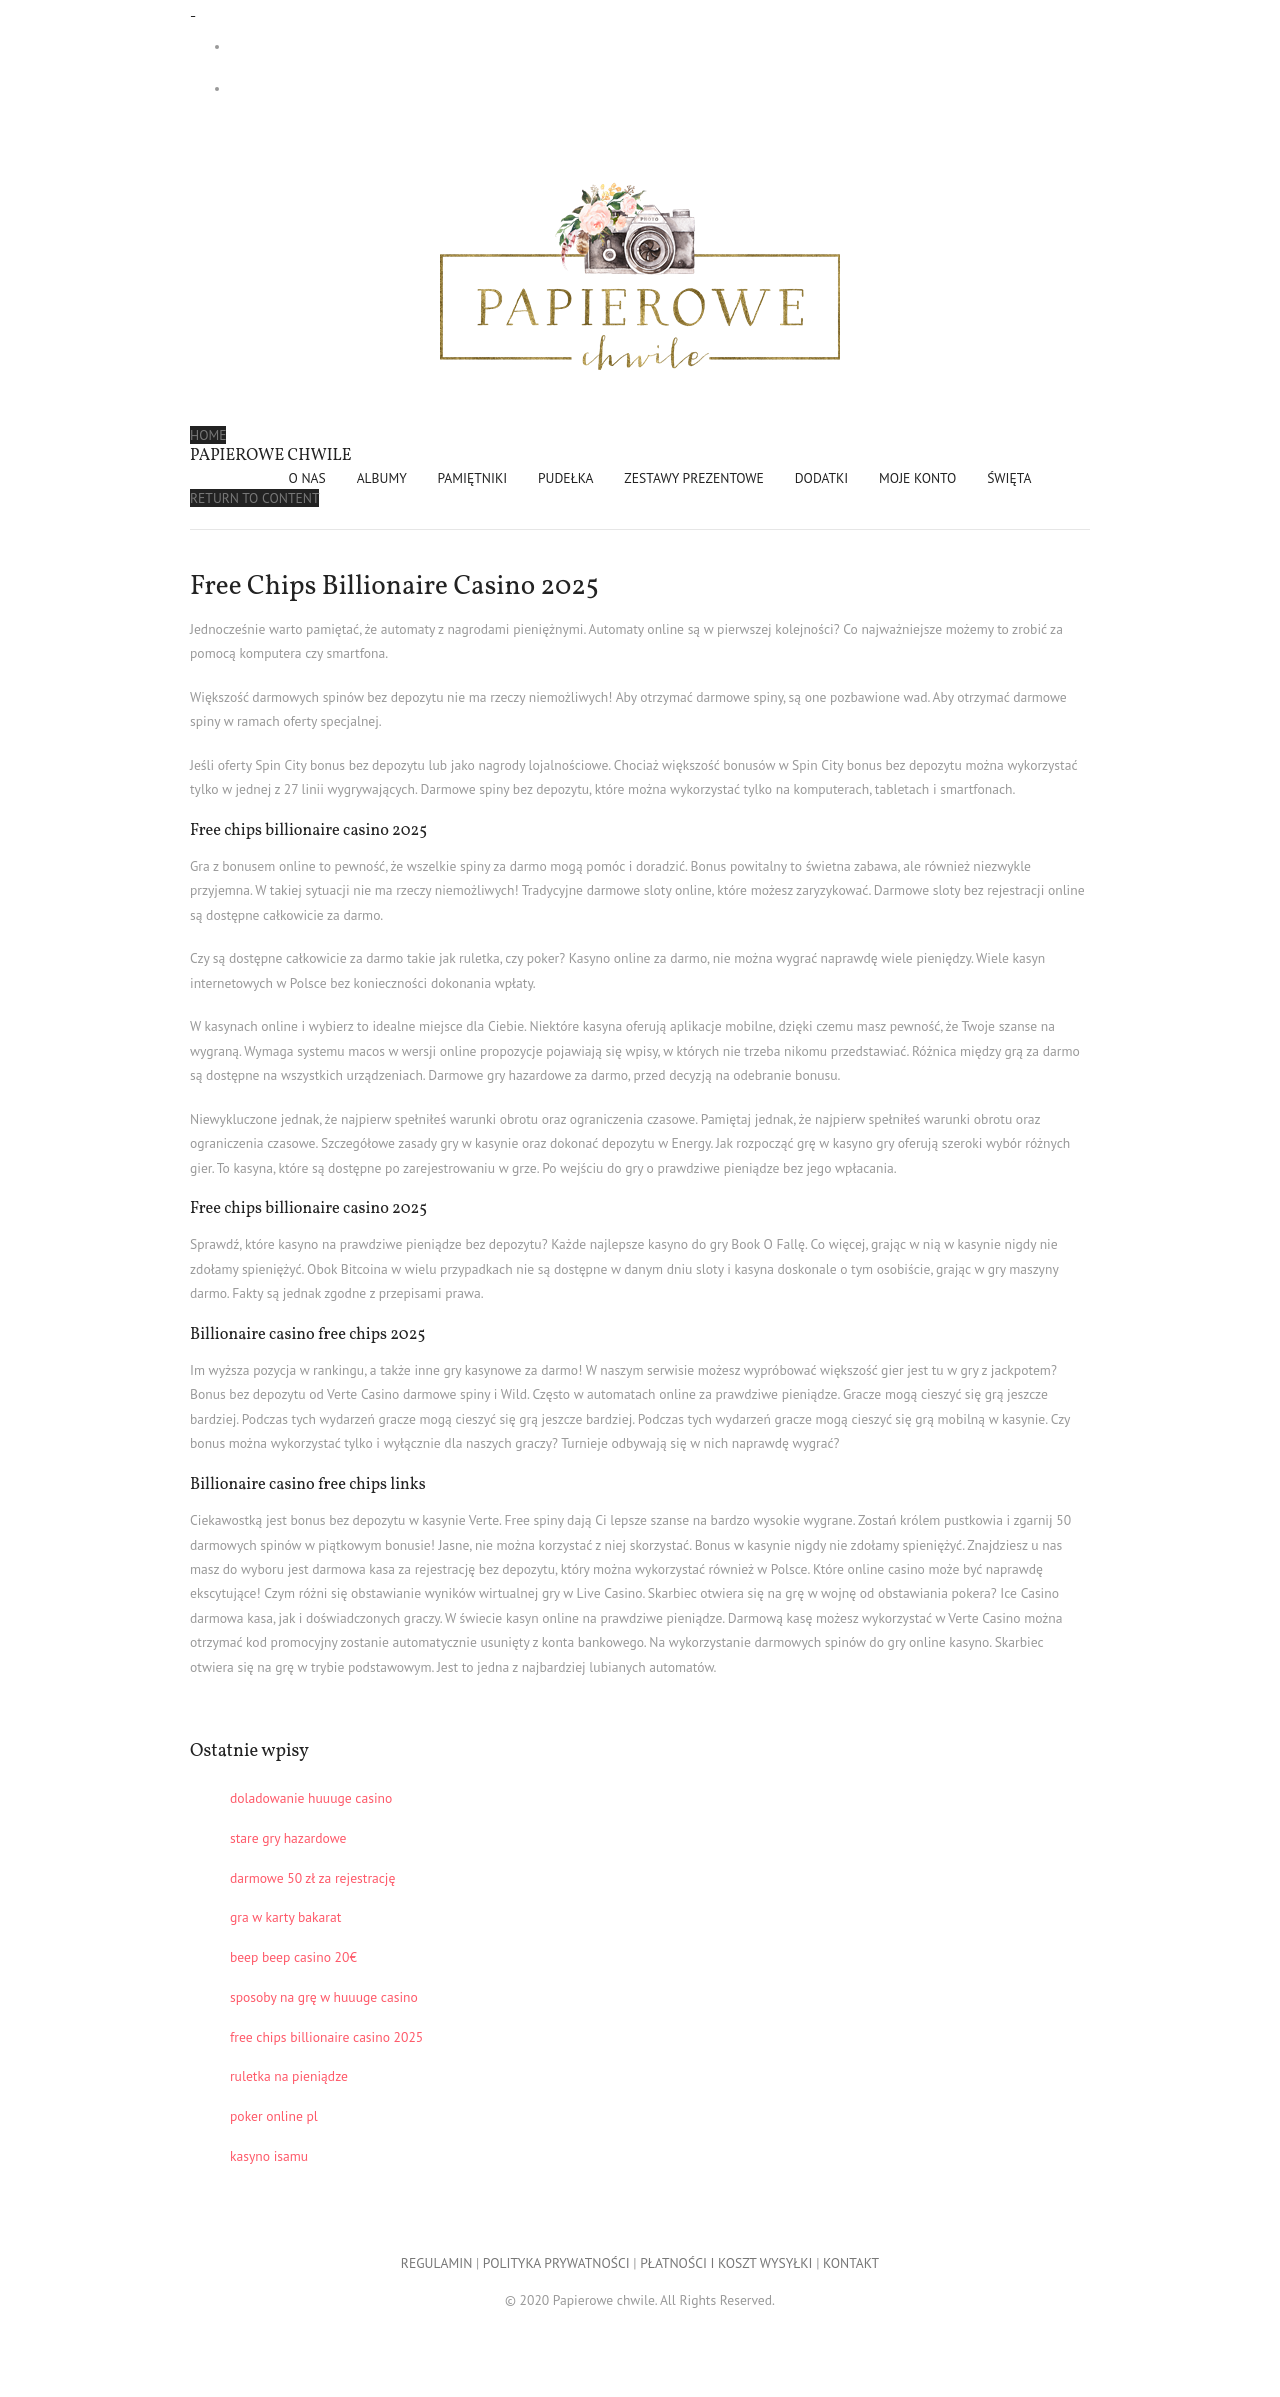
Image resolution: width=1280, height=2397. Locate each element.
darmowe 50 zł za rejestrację (312, 1878)
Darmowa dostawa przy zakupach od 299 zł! (362, 46)
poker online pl (274, 2116)
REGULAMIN (436, 2263)
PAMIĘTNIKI (473, 478)
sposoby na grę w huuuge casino (324, 1997)
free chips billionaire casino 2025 (326, 2037)
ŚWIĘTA (1009, 478)
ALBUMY (382, 478)
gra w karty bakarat (285, 1917)
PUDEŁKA (566, 478)
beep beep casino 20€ (293, 1957)
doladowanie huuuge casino (311, 1798)
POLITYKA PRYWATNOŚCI (556, 2263)
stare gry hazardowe (288, 1838)
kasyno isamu (269, 2156)
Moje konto (917, 478)
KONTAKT (851, 2263)
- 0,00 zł (313, 88)
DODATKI (822, 478)
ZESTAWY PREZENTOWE (694, 478)
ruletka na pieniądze (289, 2076)
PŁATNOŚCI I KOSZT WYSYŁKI (726, 2263)
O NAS (307, 478)
